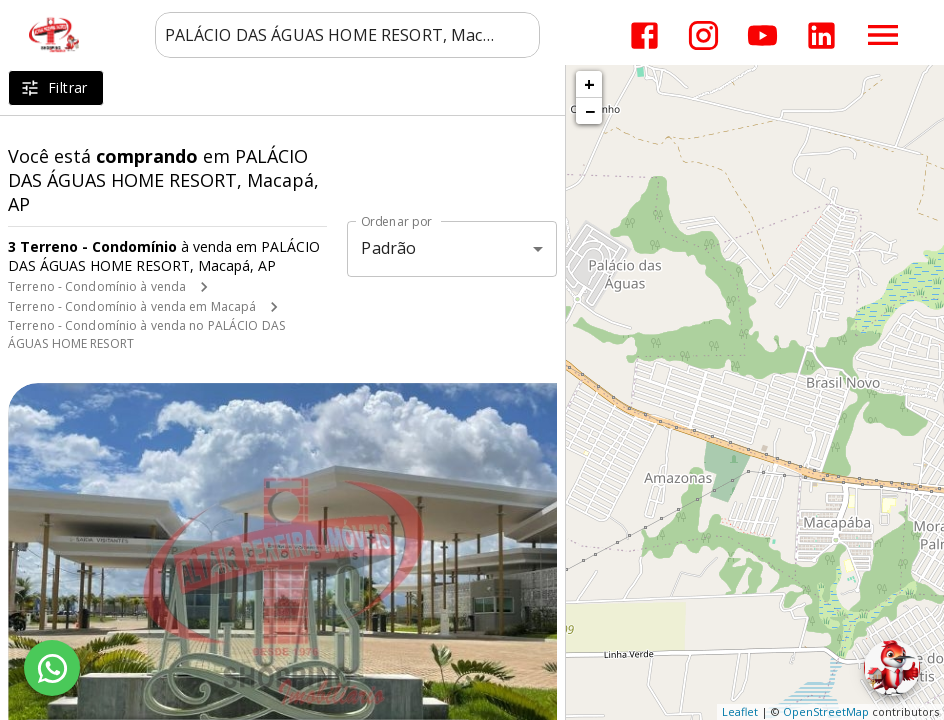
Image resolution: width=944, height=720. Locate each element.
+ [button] (589, 84)
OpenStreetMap (826, 711)
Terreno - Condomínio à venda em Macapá (132, 306)
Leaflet (740, 711)
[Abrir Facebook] (644, 35)
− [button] (590, 111)
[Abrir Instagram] (703, 35)
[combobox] (347, 35)
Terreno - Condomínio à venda (97, 286)
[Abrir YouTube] (762, 35)
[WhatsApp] (52, 668)
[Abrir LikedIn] (821, 35)
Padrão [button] (388, 248)
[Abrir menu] (883, 35)
